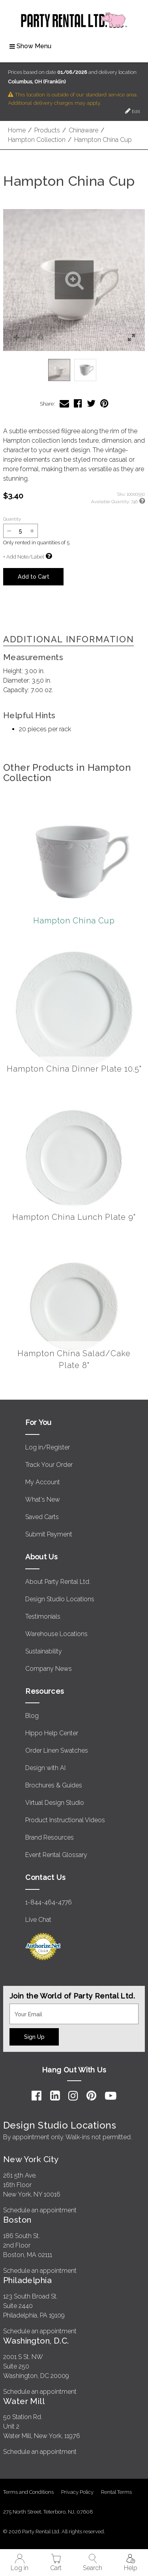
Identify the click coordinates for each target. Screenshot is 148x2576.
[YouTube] (110, 2095)
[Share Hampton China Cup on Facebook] (78, 403)
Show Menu (30, 46)
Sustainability (43, 1651)
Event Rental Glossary (56, 1855)
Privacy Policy (77, 2492)
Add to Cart (33, 576)
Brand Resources (49, 1837)
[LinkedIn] (55, 2095)
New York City (30, 2159)
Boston (17, 2220)
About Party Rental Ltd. (57, 1581)
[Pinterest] (91, 2095)
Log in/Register (47, 1447)
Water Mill (24, 2401)
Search (92, 2563)
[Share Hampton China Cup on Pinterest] (104, 403)
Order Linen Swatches (56, 1750)
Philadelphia (27, 2280)
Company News (48, 1668)
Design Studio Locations (59, 1599)
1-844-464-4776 (48, 1902)
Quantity (12, 519)
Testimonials (42, 1616)
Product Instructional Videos (65, 1820)
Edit (132, 111)
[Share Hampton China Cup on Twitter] (91, 403)
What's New (42, 1499)
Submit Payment (48, 1534)
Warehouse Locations (56, 1634)
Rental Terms (116, 2492)
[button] (74, 280)
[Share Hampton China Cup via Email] (64, 403)
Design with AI (45, 1768)
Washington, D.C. (36, 2341)
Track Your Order (49, 1464)
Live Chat (38, 1919)
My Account (42, 1482)
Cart (56, 2563)
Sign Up (34, 2036)
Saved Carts (42, 1517)
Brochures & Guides (53, 1785)
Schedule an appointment (40, 2210)
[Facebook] (36, 2095)
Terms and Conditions (28, 2492)
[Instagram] (73, 2095)
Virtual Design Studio (54, 1802)
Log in (19, 2563)
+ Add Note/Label (23, 557)
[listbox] (74, 370)
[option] (59, 370)
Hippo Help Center (51, 1733)
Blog (32, 1715)
